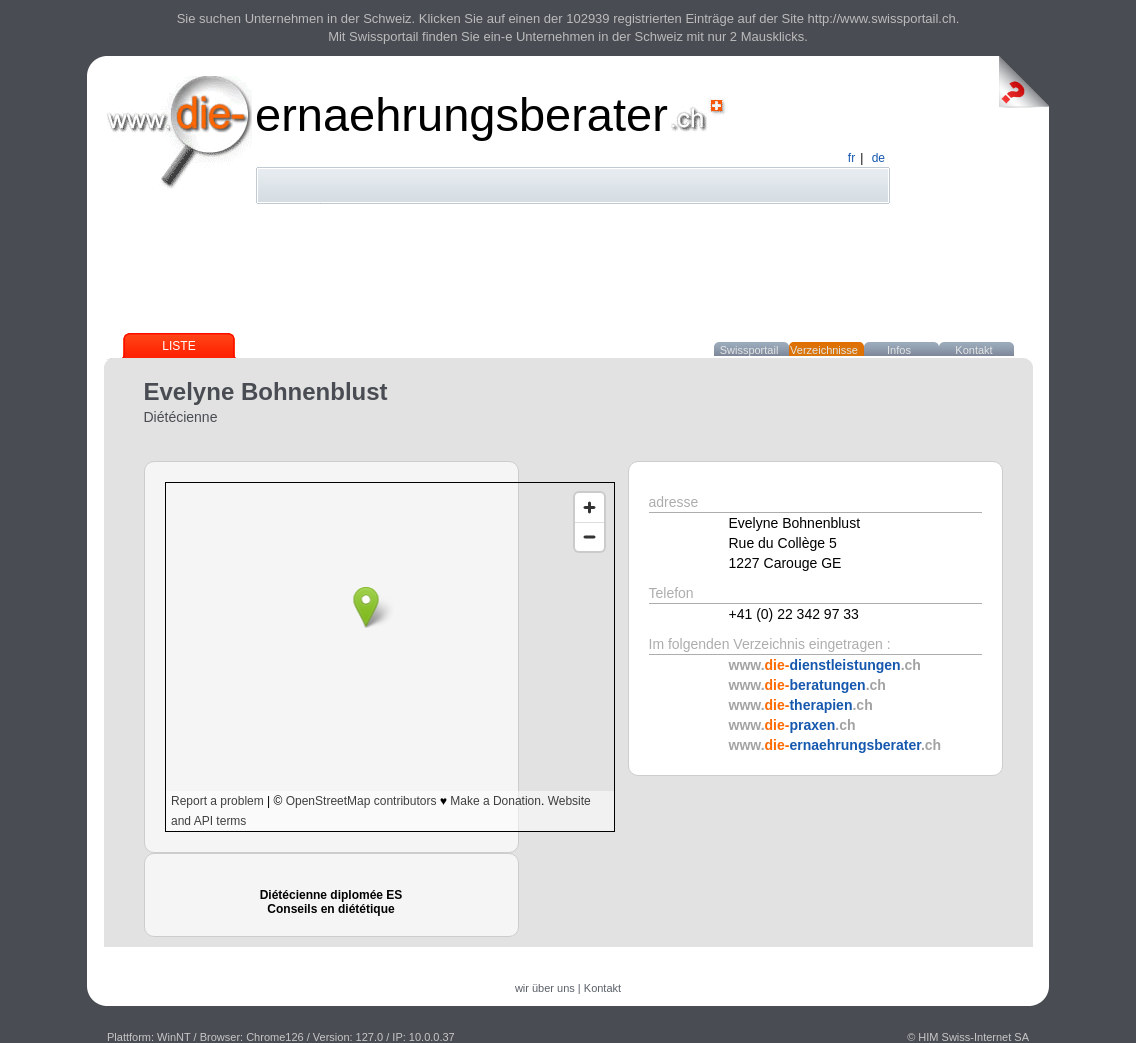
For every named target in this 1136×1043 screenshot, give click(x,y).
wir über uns (545, 988)
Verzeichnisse (824, 350)
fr (851, 158)
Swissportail (749, 350)
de (878, 158)
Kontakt (973, 350)
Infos (899, 350)
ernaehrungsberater (461, 114)
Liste (178, 346)
